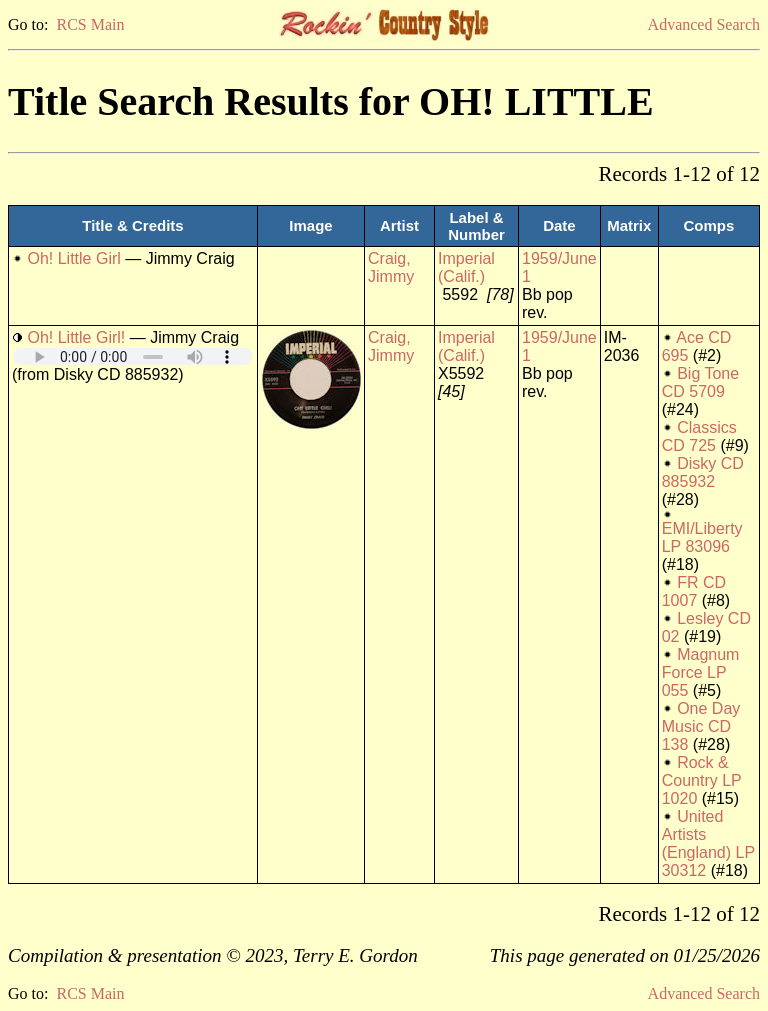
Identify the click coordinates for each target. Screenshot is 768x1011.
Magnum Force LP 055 (701, 672)
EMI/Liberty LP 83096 (702, 537)
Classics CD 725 (699, 436)
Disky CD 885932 (703, 472)
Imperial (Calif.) (466, 267)
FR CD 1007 (694, 591)
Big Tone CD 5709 (700, 382)
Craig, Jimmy (391, 267)
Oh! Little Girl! (76, 337)
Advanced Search (704, 24)
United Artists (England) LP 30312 (708, 843)
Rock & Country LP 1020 (702, 780)
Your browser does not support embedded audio (133, 356)
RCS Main (90, 24)
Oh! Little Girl (73, 258)
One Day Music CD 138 (701, 726)
